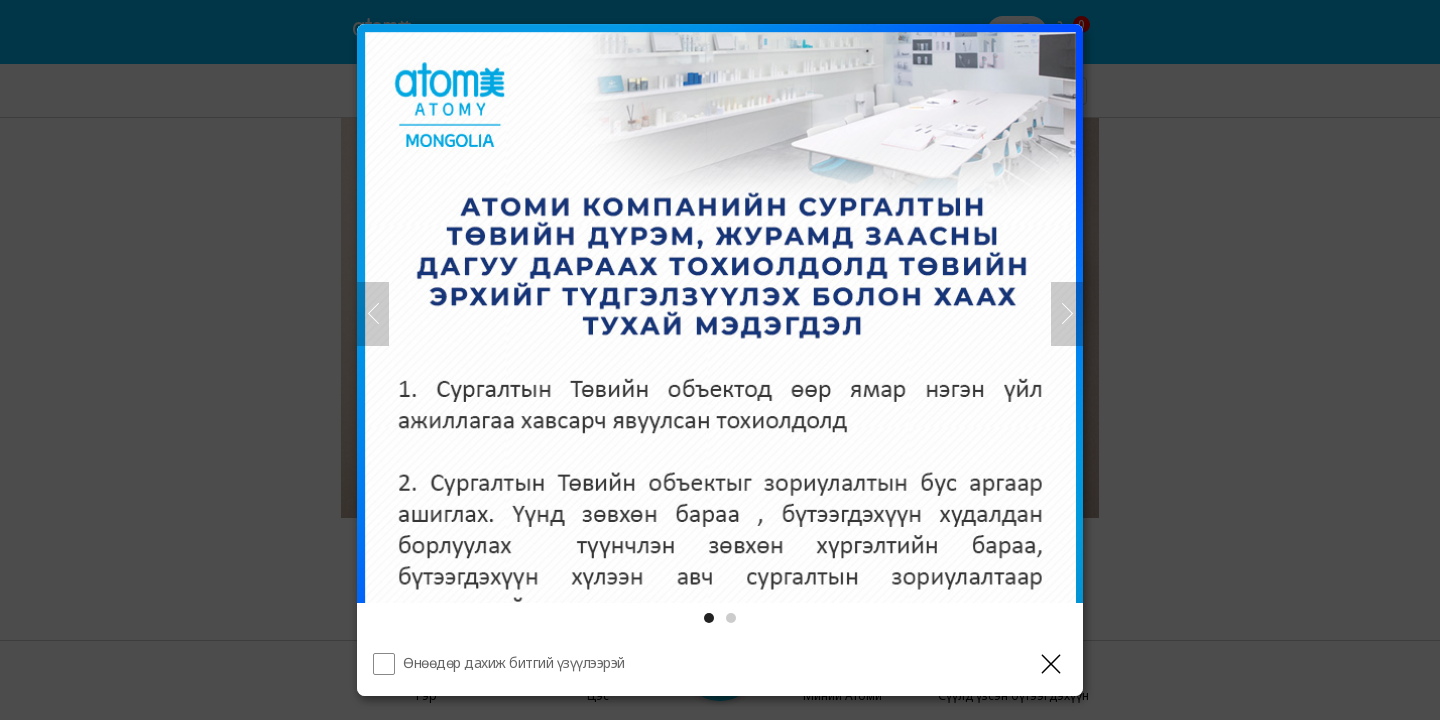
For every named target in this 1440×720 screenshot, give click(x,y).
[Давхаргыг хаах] (1051, 664)
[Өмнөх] (373, 314)
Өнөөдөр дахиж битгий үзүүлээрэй (514, 662)
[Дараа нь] (1067, 314)
